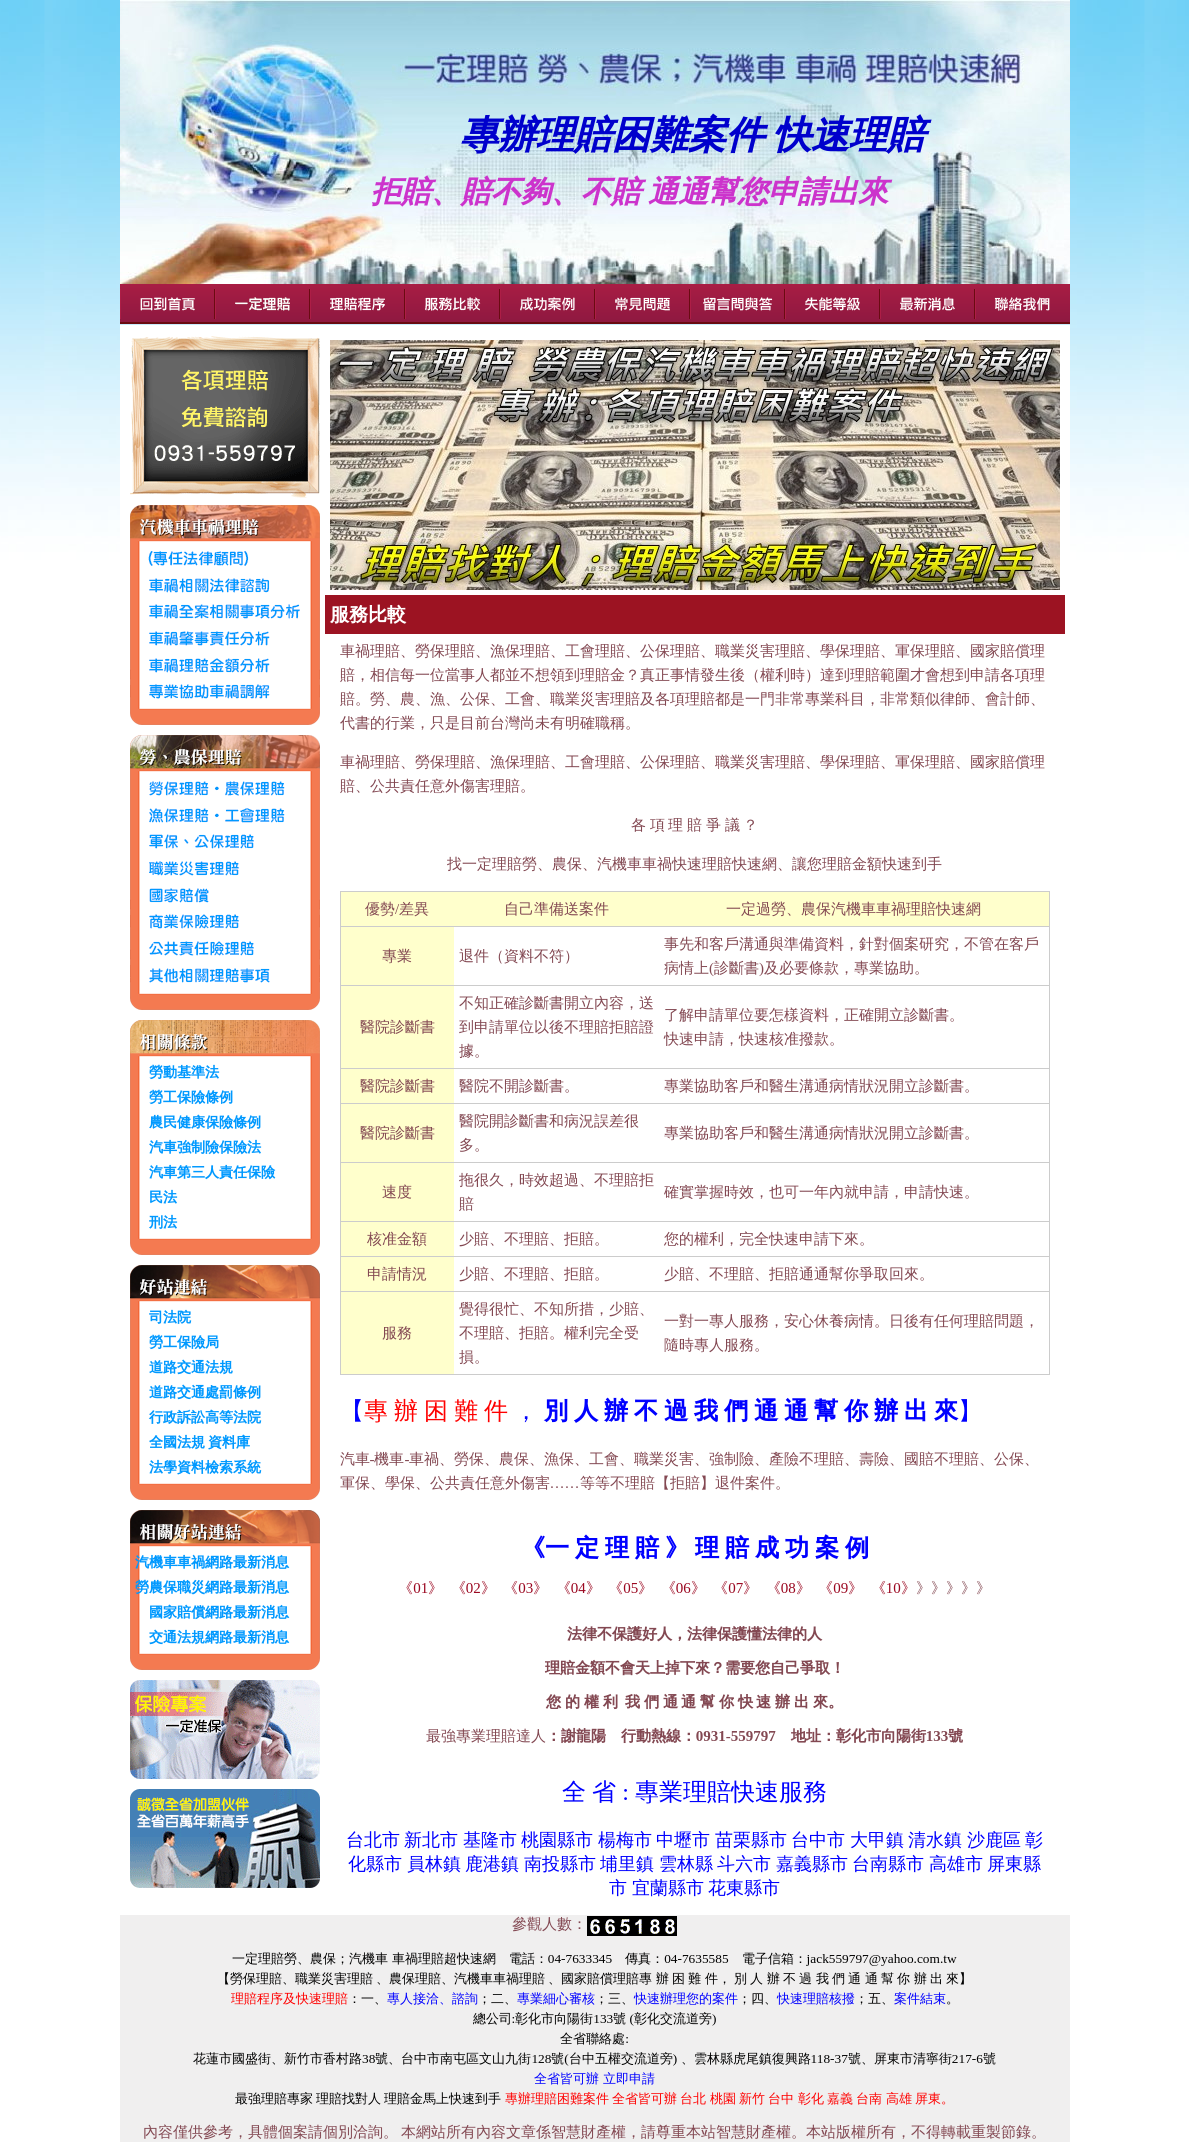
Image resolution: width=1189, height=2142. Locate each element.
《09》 (840, 1588)
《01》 (420, 1588)
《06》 (683, 1588)
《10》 (893, 1588)
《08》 (788, 1588)
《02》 (473, 1588)
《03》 (525, 1588)
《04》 (578, 1588)
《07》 (735, 1588)
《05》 (630, 1588)
